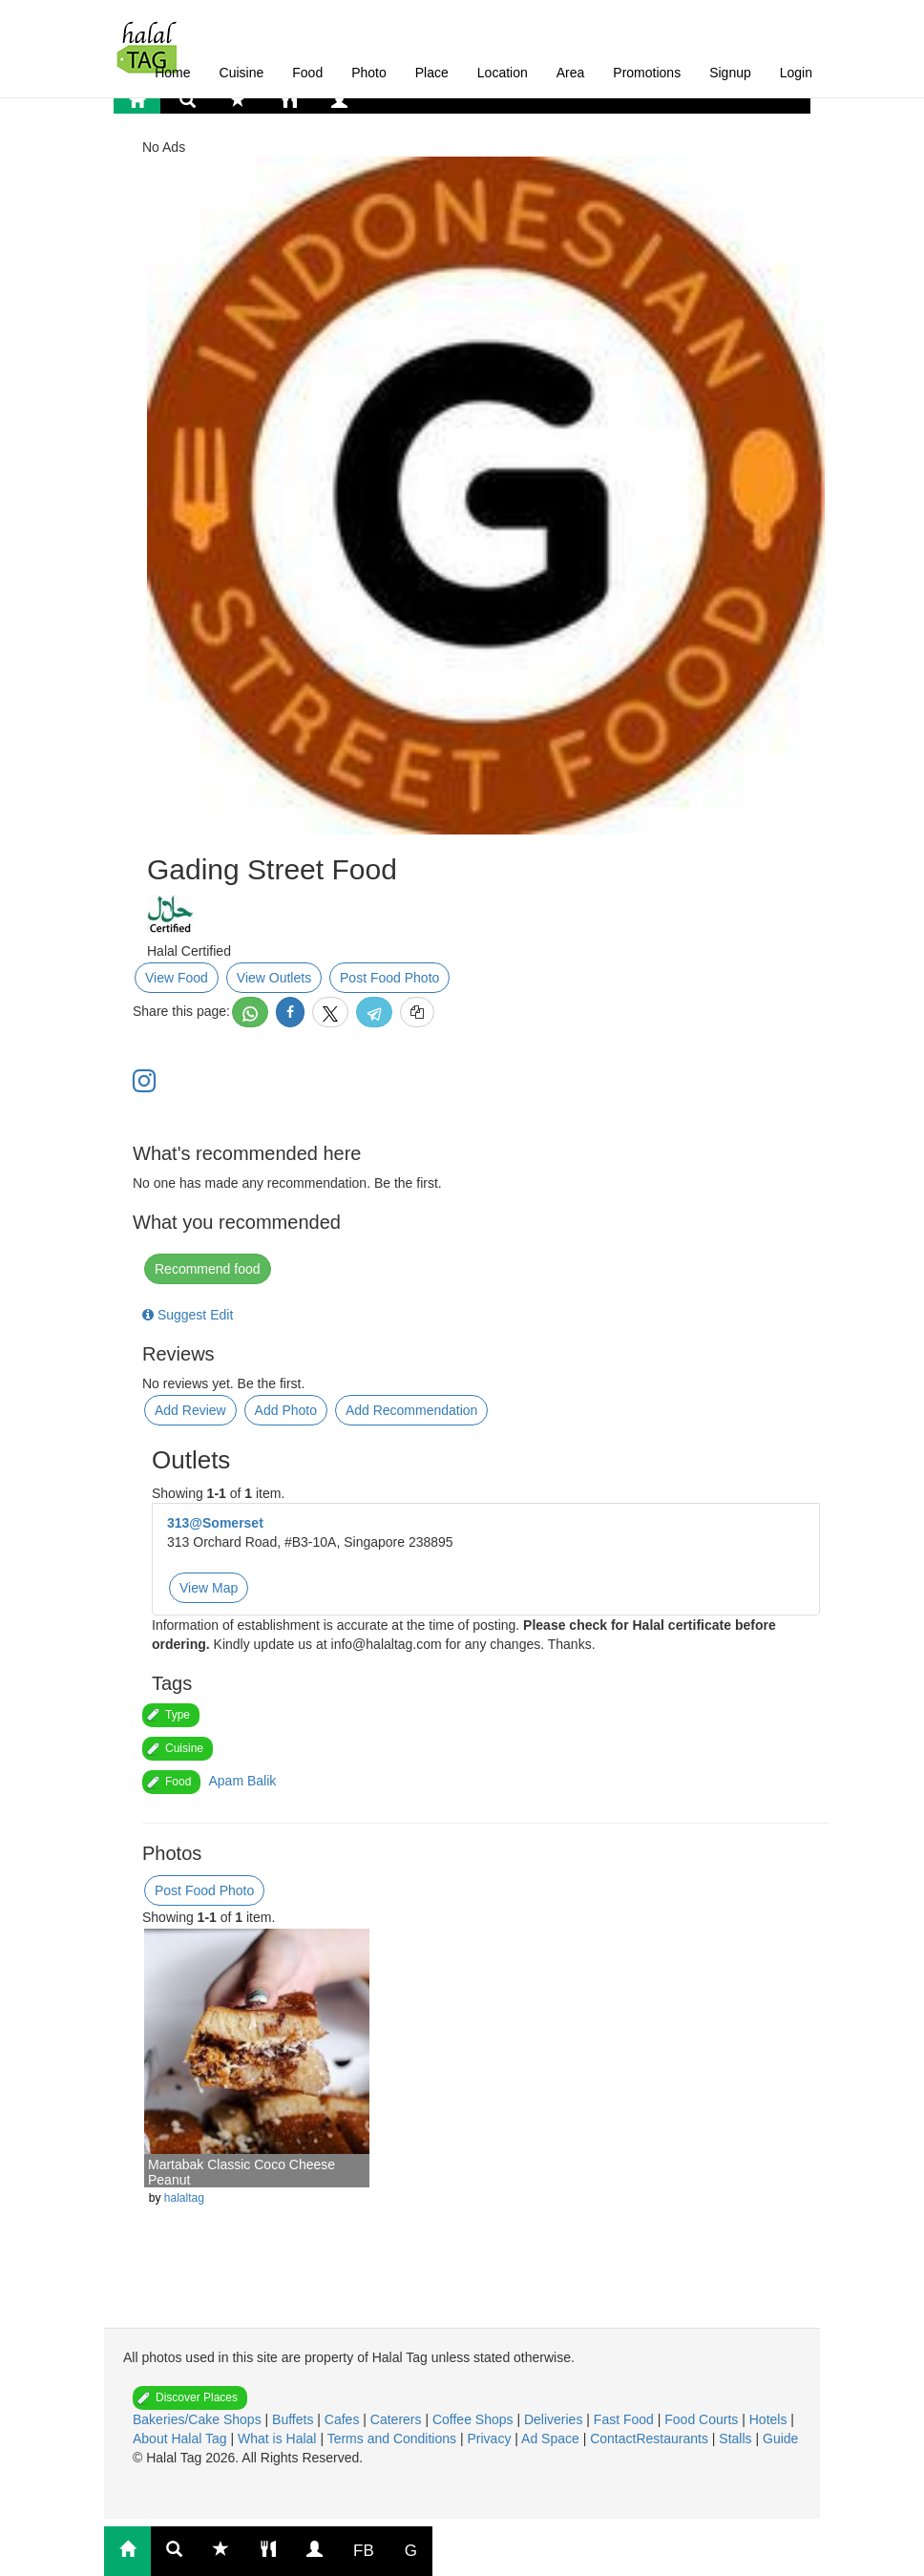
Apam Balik (242, 1780)
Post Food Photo (389, 977)
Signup (730, 72)
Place (432, 72)
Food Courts (703, 2419)
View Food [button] (176, 977)
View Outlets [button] (274, 977)
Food (307, 72)
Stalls (737, 2438)
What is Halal (279, 2438)
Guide (780, 2438)
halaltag (184, 2198)
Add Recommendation (412, 1410)
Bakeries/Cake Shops (199, 2419)
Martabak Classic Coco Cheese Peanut (241, 2171)
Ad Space (550, 2438)
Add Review (190, 1410)
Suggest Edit (187, 1314)
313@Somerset (215, 1523)
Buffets (294, 2419)
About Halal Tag (181, 2438)
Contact (613, 2438)
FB (363, 2551)
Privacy (490, 2438)
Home (172, 72)
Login (796, 72)
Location (502, 72)
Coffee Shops (474, 2419)
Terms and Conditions (393, 2438)
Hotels (770, 2419)
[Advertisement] (299, 2275)
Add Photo (286, 1410)
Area (570, 72)
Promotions (647, 72)
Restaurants (673, 2438)
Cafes (344, 2419)
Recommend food (208, 1269)
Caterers (398, 2419)
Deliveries (555, 2419)
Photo (369, 72)
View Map (208, 1587)
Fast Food (626, 2419)
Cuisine (242, 72)
